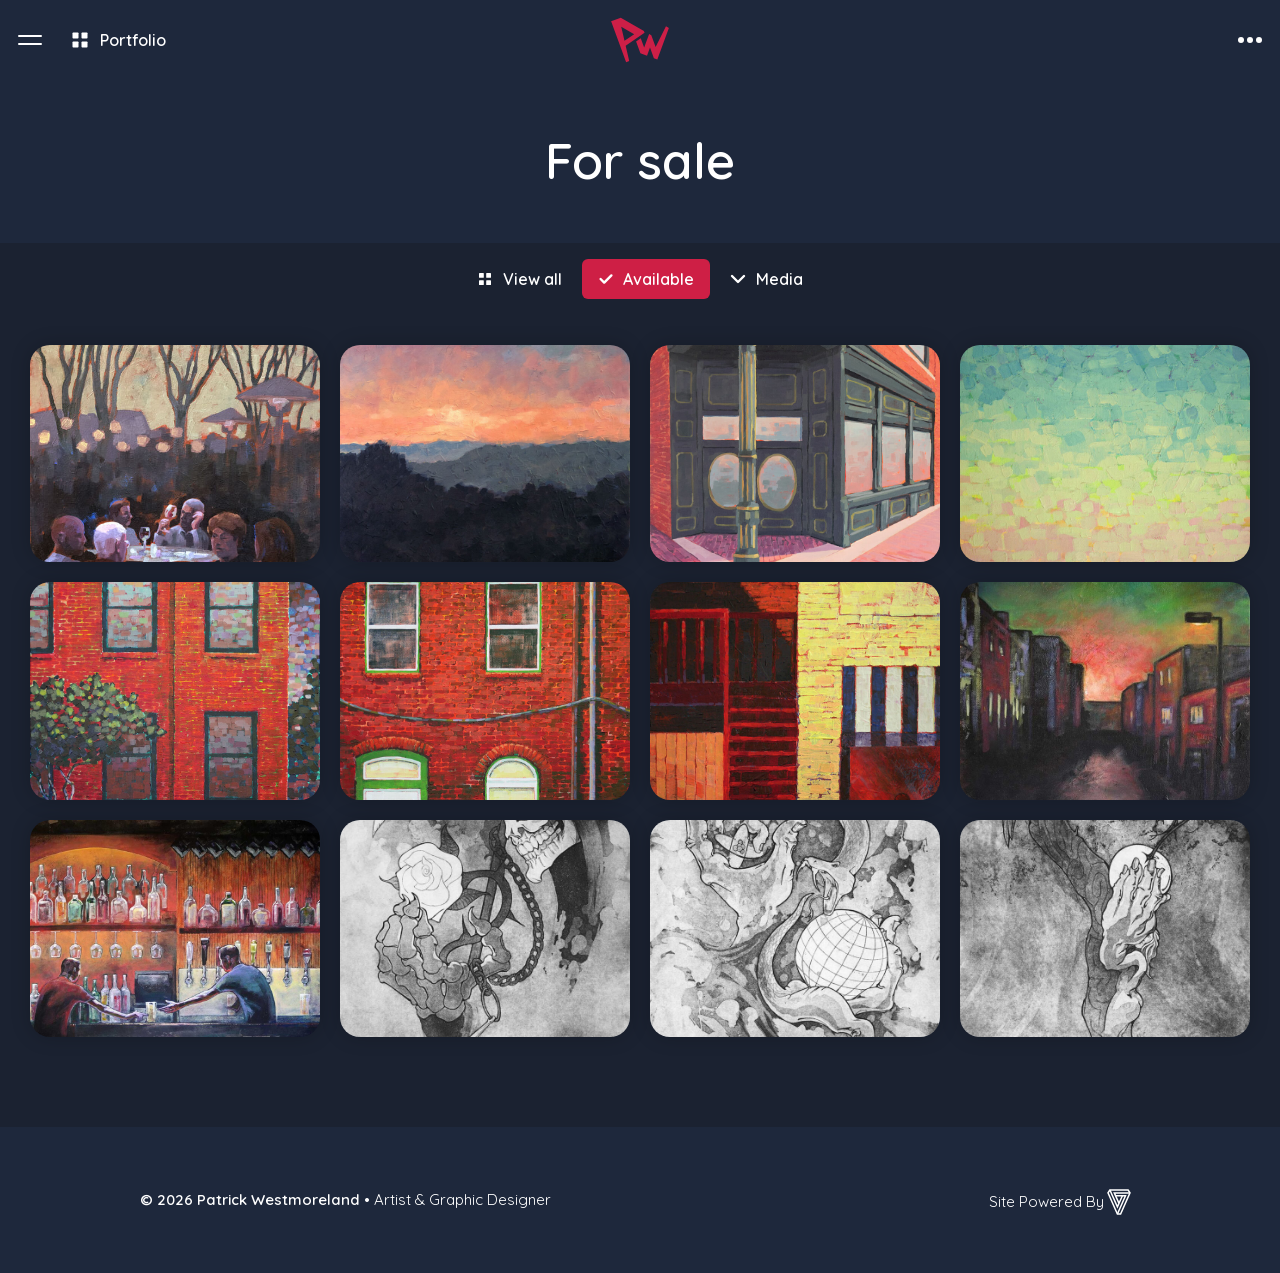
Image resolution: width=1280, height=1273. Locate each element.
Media (779, 279)
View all (532, 279)
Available (658, 279)
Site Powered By (1061, 1202)
